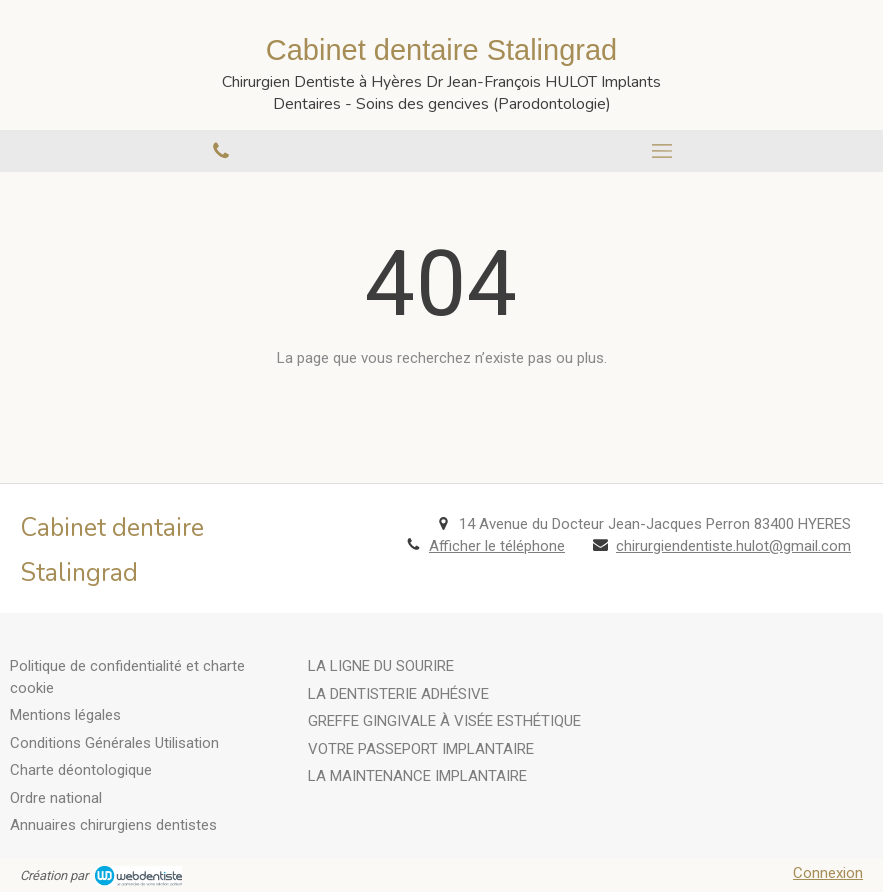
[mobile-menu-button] (663, 151)
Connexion (828, 873)
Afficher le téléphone (497, 546)
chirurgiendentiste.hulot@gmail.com (733, 546)
